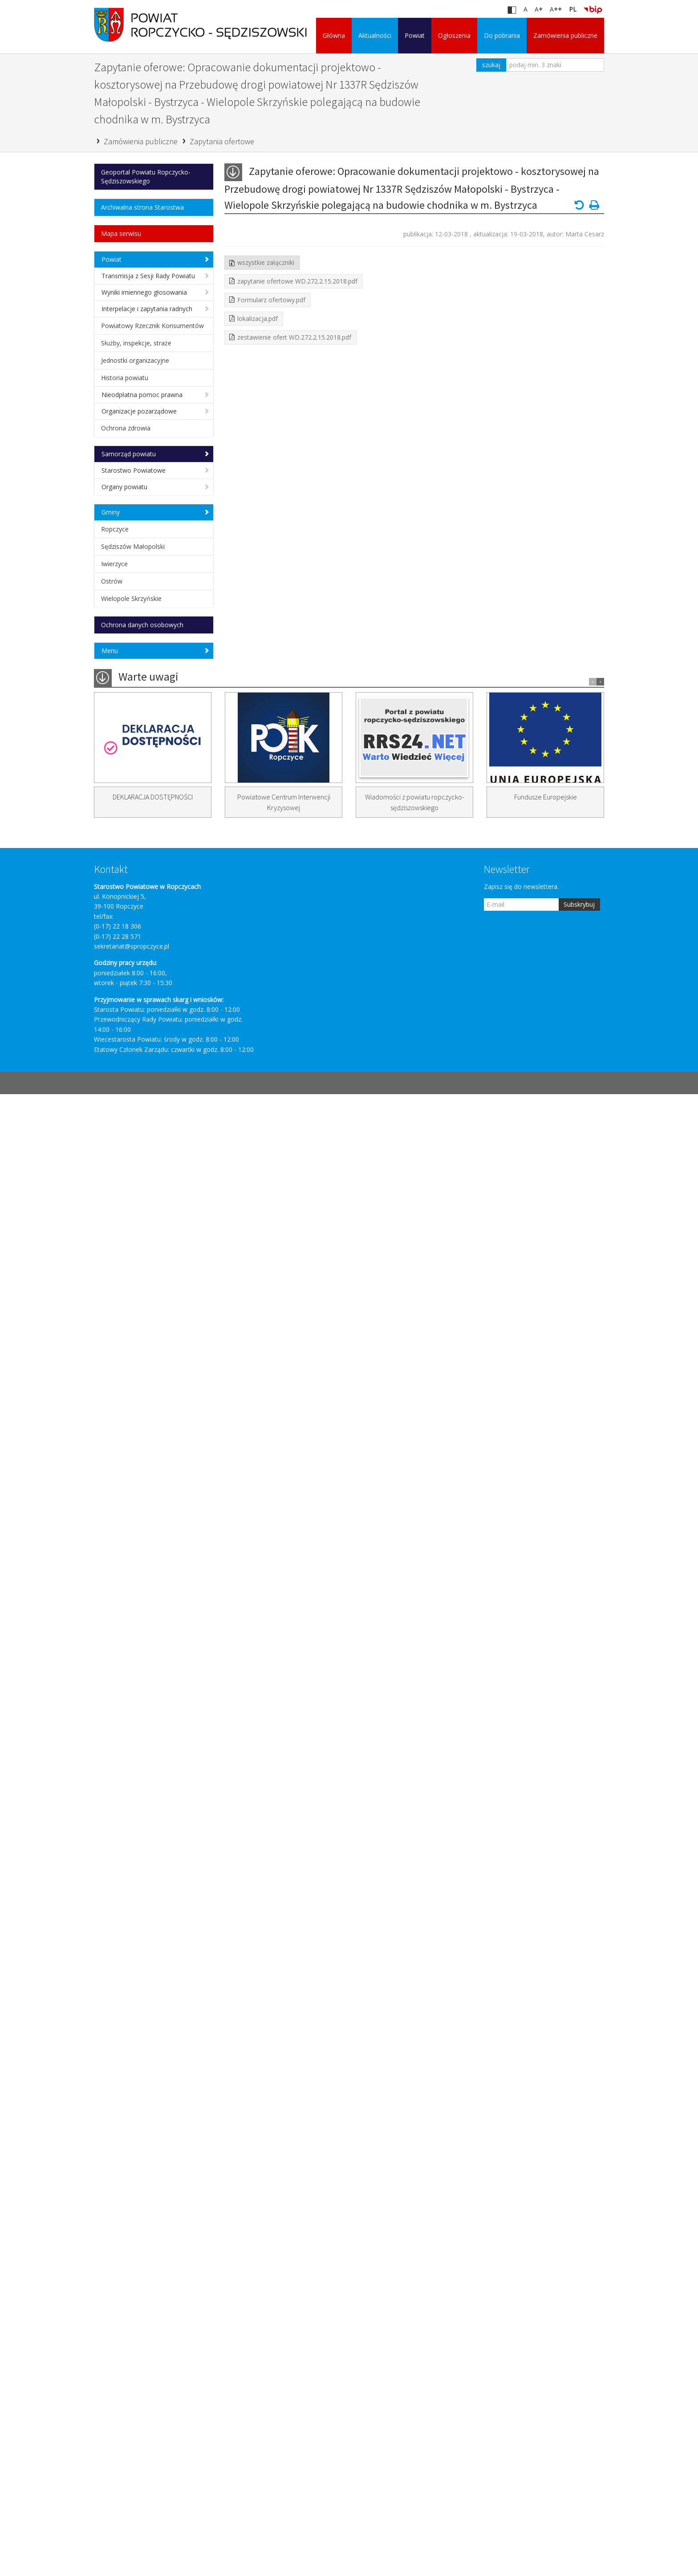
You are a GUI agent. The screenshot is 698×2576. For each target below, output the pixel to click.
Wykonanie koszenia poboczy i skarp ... (154, 1750)
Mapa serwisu (121, 233)
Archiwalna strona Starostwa (142, 207)
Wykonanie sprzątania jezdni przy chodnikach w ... (158, 1829)
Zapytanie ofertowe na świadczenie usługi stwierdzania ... (158, 1119)
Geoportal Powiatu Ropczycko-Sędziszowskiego (146, 176)
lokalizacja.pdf (257, 318)
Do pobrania (502, 35)
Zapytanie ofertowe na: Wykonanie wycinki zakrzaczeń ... (157, 1040)
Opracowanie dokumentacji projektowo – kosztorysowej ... (154, 1689)
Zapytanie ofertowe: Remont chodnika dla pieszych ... (151, 1452)
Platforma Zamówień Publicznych (154, 783)
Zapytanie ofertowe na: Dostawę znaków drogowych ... (157, 1803)
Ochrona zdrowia (125, 428)
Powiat (415, 35)
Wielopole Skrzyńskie (131, 598)
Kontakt (111, 2351)
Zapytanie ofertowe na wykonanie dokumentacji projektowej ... (146, 843)
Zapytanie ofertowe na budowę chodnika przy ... (155, 1478)
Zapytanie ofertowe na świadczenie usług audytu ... (149, 1092)
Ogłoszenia (454, 35)
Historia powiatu (124, 377)
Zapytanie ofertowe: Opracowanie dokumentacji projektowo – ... (149, 1299)
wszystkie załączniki (265, 262)
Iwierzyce (114, 564)
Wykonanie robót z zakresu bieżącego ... (149, 1890)
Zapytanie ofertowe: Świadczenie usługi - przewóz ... (157, 952)
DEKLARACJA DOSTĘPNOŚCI (153, 2278)
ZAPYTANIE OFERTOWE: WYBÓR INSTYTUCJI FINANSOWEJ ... (158, 926)
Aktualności (374, 35)
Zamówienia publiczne (565, 35)
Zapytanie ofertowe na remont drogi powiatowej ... (154, 1601)
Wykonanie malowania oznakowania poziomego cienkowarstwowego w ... (146, 1860)
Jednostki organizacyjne (135, 360)
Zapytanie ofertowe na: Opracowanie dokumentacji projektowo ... (149, 1009)
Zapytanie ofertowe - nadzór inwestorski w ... (151, 2127)
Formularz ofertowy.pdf (271, 300)
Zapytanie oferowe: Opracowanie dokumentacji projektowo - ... (158, 1171)
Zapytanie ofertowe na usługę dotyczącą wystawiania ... (153, 1355)
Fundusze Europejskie (545, 2278)
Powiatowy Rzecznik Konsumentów (152, 325)
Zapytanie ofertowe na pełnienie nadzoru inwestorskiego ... (156, 1995)
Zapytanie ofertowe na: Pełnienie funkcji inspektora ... (157, 1627)
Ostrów (111, 581)
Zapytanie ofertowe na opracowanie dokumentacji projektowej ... (149, 1571)
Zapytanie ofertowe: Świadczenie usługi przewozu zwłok (157, 1145)
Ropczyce (115, 529)
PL (572, 9)
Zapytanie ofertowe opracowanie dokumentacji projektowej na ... (158, 1504)
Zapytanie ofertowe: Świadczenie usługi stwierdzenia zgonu (157, 900)
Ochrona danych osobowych (142, 625)
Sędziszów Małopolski (133, 546)
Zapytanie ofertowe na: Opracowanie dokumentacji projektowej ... (149, 1421)
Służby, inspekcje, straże (136, 343)
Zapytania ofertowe (222, 141)
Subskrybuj (579, 2386)
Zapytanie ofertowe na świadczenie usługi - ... (143, 873)
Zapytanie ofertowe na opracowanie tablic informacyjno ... (157, 1535)
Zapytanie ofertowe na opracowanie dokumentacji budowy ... (149, 2026)
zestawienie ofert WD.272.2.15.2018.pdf (294, 337)
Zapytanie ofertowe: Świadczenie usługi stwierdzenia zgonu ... (157, 978)
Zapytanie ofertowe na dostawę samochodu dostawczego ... (156, 1066)
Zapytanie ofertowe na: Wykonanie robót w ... (143, 1776)
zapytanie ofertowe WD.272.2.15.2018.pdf (297, 281)
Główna (334, 35)
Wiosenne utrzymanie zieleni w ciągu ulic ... (154, 1917)
